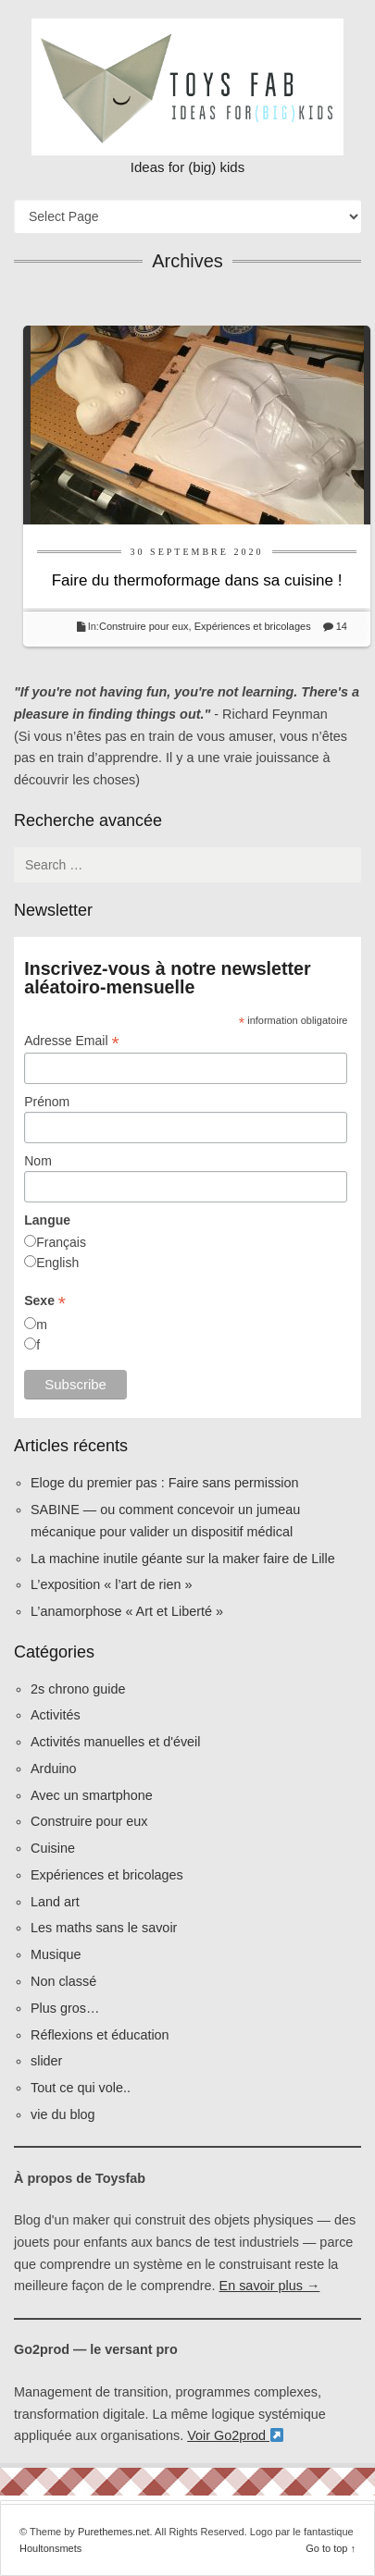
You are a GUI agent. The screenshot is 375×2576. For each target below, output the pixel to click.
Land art (55, 1901)
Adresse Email (71, 1041)
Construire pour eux (144, 626)
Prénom (46, 1101)
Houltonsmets (50, 2548)
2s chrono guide (78, 1689)
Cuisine (53, 1848)
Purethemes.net (114, 2531)
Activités (56, 1714)
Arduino (54, 1768)
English (57, 1262)
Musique (56, 1954)
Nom (38, 1160)
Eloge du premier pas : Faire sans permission (165, 1482)
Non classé (63, 1981)
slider (46, 2060)
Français (61, 1242)
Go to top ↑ (331, 2548)
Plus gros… (65, 2008)
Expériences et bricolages (254, 626)
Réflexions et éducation (100, 2035)
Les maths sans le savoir (104, 1927)
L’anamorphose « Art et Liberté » (127, 1611)
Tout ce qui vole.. (81, 2087)
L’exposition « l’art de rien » (111, 1584)
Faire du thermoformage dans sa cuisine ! (197, 580)
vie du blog (63, 2114)
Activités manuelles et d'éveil (116, 1741)
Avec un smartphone (92, 1795)
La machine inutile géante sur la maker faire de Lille (183, 1558)
